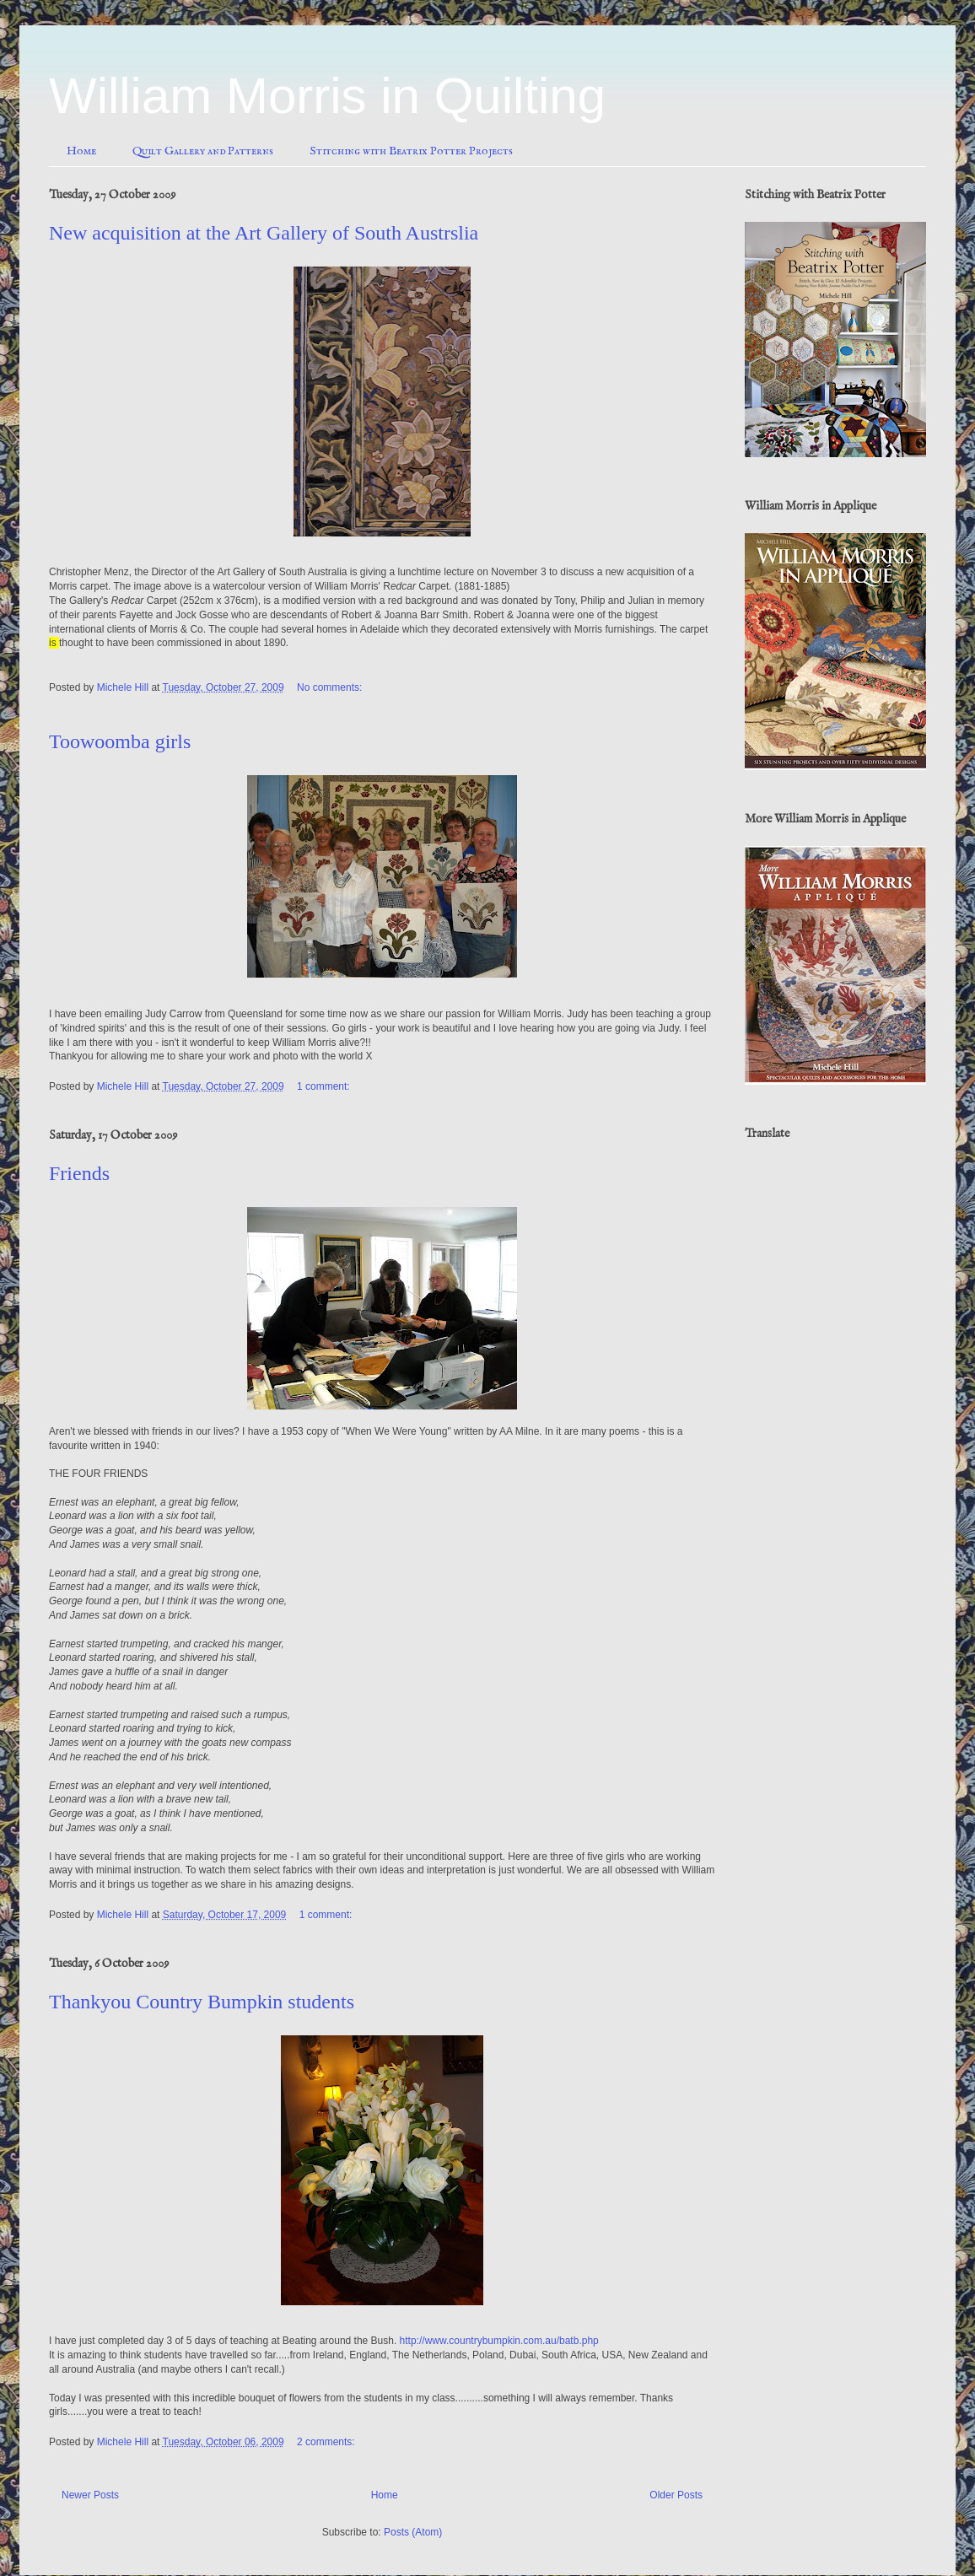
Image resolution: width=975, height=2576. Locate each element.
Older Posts (676, 2495)
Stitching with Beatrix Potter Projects (411, 151)
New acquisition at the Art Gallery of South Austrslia (263, 233)
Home (81, 151)
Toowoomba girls (120, 741)
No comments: (331, 687)
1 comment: (325, 1086)
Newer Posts (90, 2495)
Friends (79, 1173)
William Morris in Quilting (327, 95)
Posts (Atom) (413, 2532)
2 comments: (327, 2442)
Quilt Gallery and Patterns (202, 151)
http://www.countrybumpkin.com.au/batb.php (499, 2341)
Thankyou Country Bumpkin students (201, 2002)
